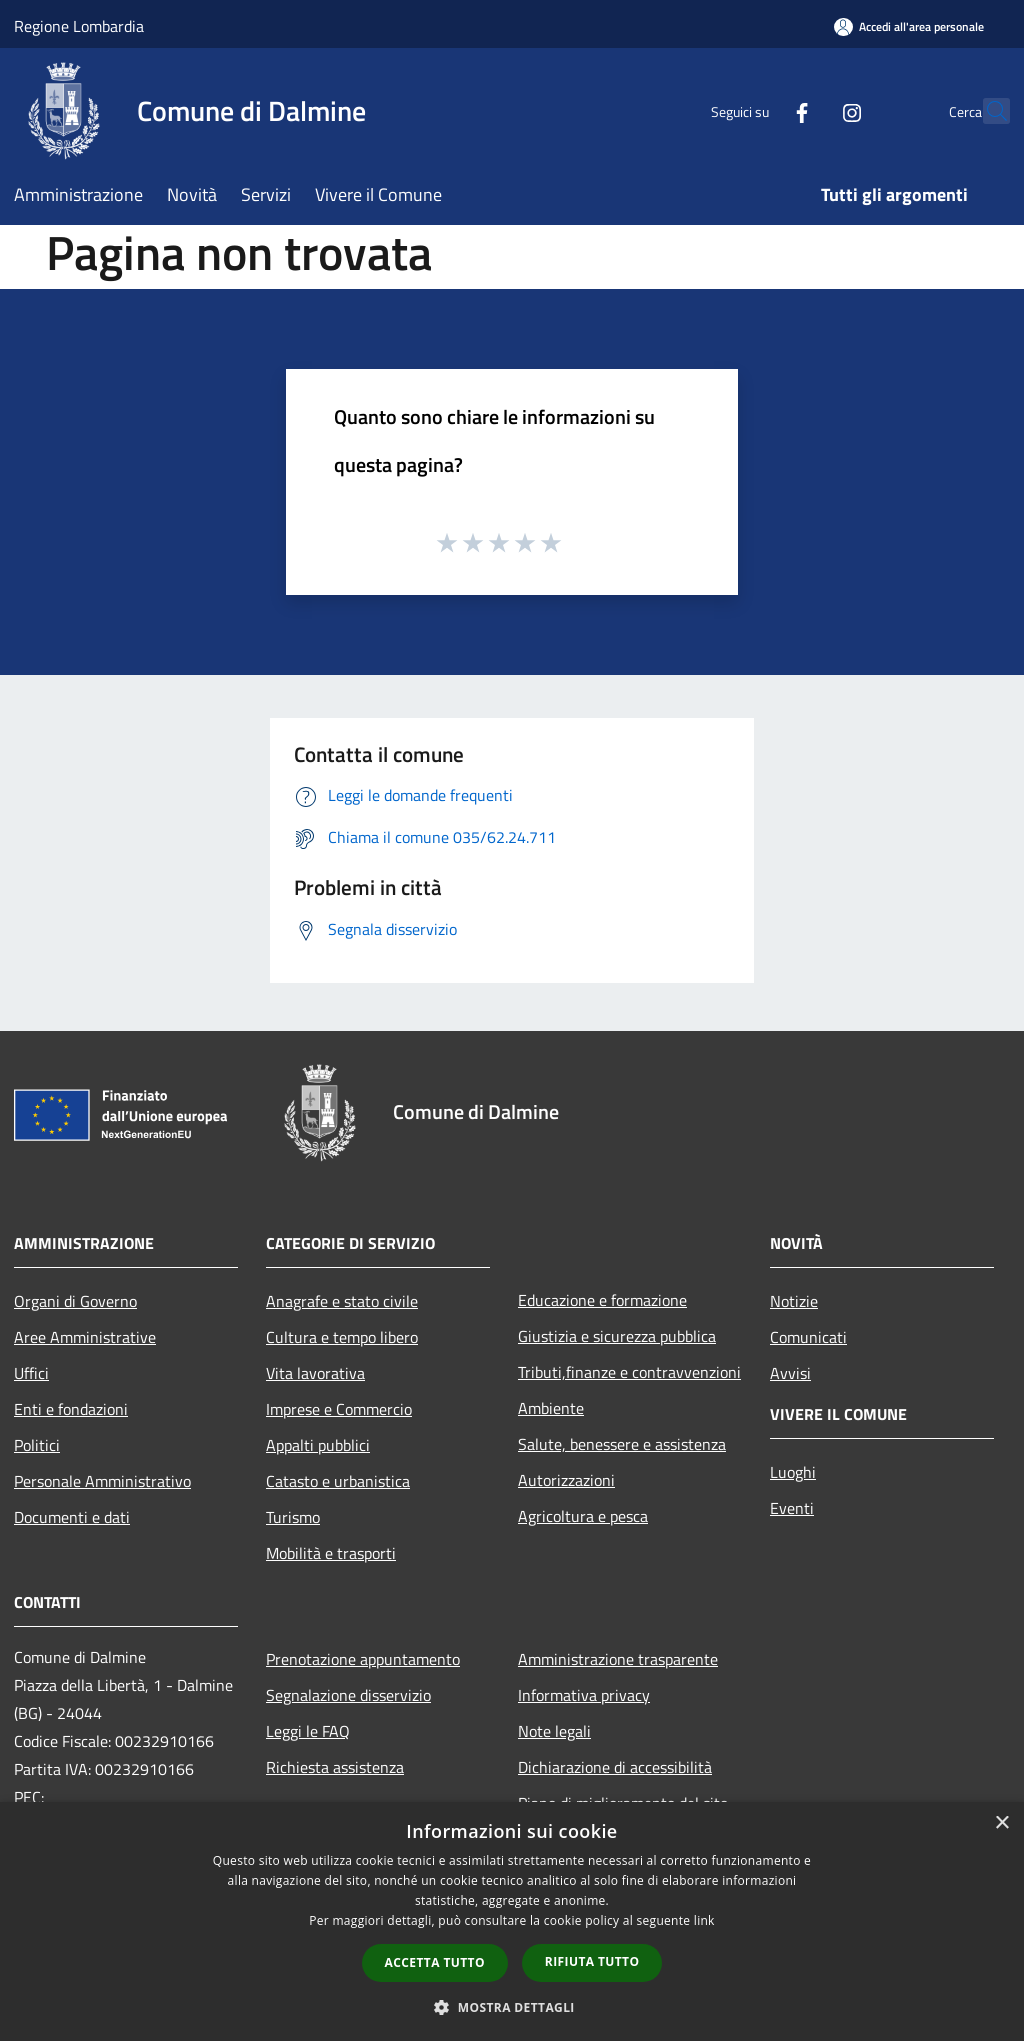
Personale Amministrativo (102, 1481)
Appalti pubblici (318, 1445)
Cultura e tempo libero (342, 1337)
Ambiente (551, 1408)
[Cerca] (986, 111)
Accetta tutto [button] (435, 1962)
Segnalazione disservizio (348, 1695)
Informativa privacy (584, 1695)
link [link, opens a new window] (704, 1920)
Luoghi (793, 1472)
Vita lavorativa (315, 1373)
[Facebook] (758, 110)
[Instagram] (808, 110)
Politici (37, 1445)
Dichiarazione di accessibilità (615, 1767)
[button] (512, 2007)
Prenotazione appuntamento (363, 1659)
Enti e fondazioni (71, 1409)
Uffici (31, 1373)
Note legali (554, 1731)
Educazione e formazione (602, 1300)
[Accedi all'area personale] (909, 26)
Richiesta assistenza (335, 1767)
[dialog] (512, 1921)
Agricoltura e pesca (583, 1516)
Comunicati (808, 1337)
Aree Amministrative (85, 1337)
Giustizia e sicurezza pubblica (617, 1336)
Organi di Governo (75, 1301)
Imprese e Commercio (339, 1409)
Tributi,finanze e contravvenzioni (629, 1372)
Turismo (293, 1517)
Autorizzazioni (566, 1480)
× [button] (1001, 1823)
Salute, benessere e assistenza (622, 1444)
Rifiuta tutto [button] (592, 1961)
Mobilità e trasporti (331, 1553)
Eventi (792, 1508)
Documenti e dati (72, 1517)
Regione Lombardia (79, 26)
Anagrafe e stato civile (342, 1301)
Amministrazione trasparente (618, 1659)
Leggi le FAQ (308, 1731)
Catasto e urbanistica (338, 1481)
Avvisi (790, 1373)
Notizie (794, 1301)
